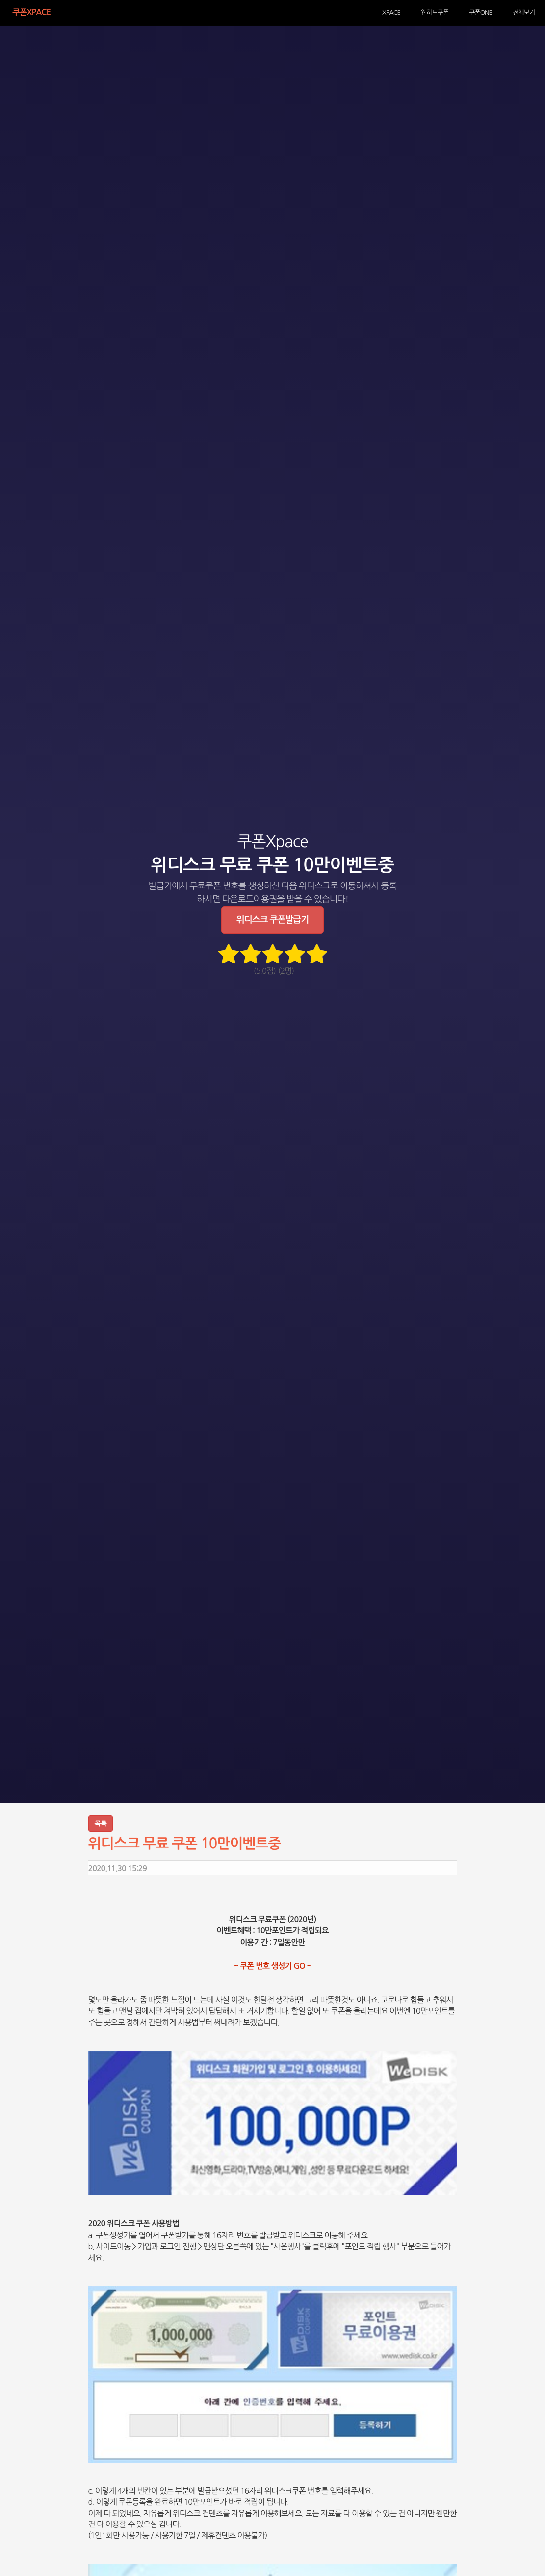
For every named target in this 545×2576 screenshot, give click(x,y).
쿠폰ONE (489, 12)
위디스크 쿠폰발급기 (272, 919)
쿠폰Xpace (23, 12)
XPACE (412, 12)
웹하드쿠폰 (449, 12)
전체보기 (527, 12)
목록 (100, 1823)
